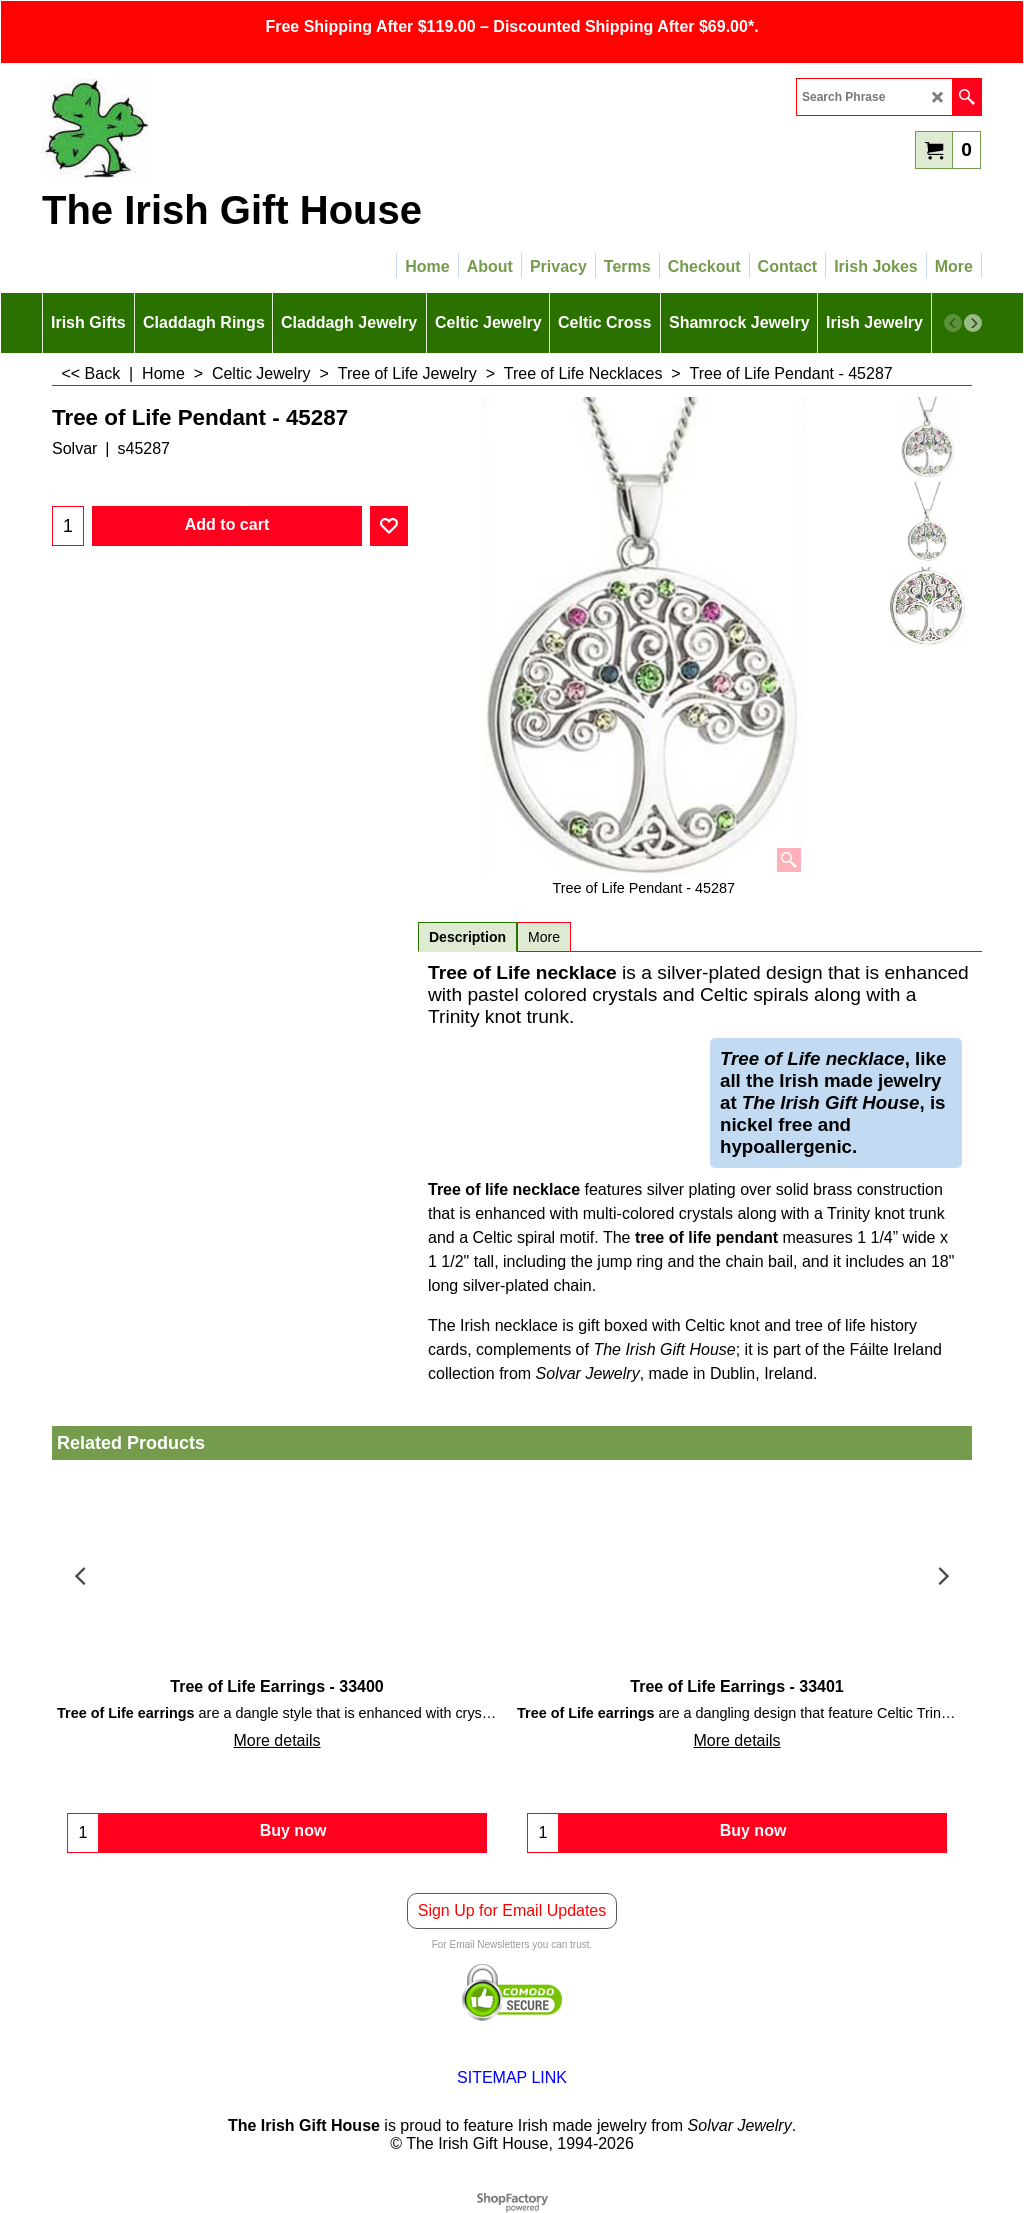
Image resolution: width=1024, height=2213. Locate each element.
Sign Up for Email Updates (512, 1910)
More (544, 937)
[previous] (953, 323)
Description (467, 937)
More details (276, 1740)
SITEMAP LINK (512, 2077)
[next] (973, 323)
